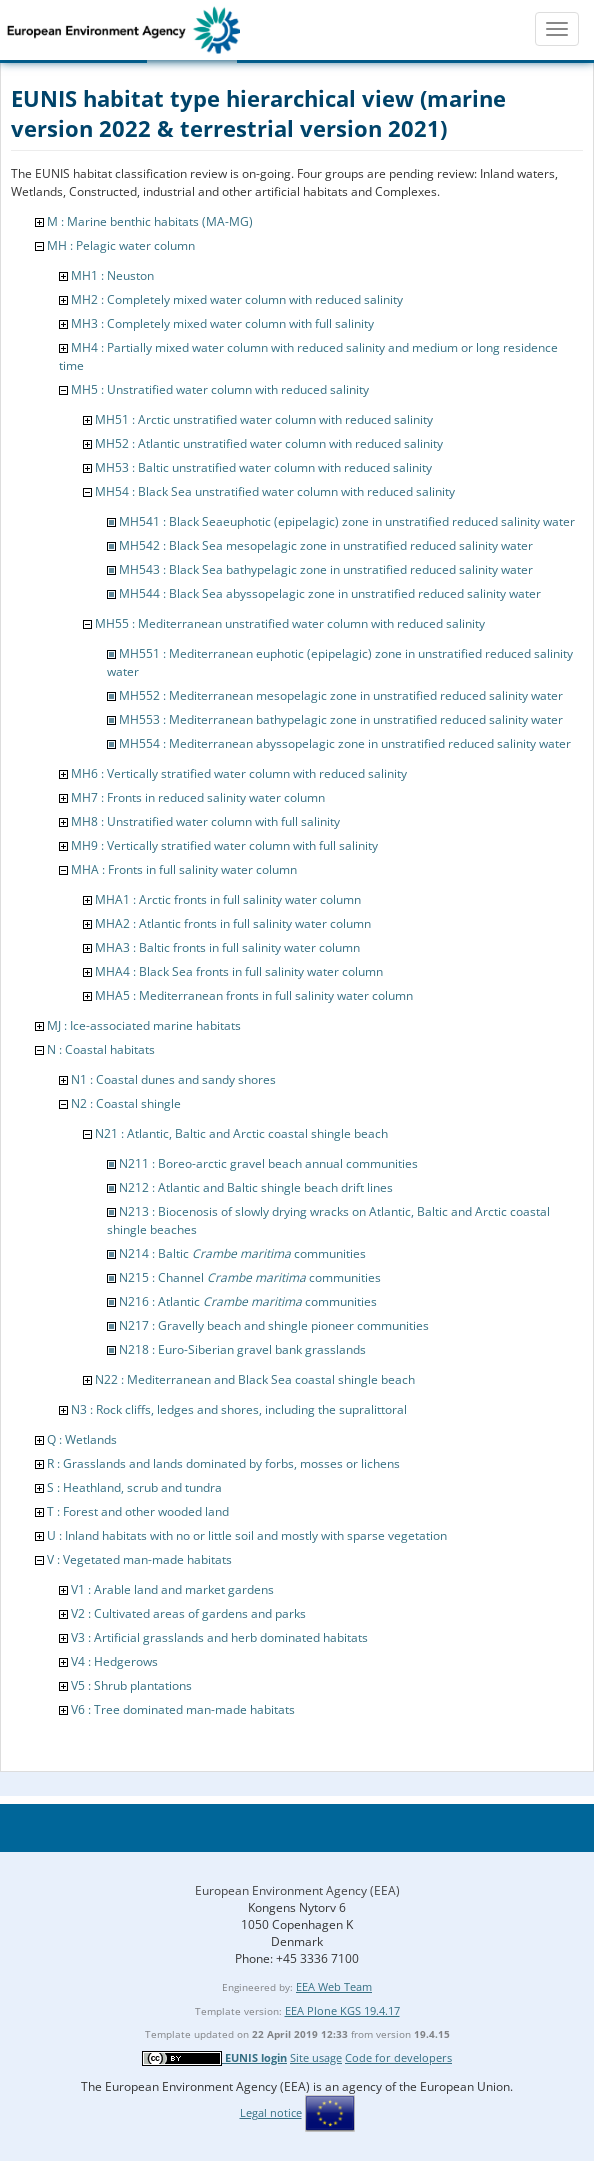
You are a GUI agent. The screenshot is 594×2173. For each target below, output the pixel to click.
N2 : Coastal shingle (126, 1103)
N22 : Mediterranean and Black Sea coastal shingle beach (255, 1379)
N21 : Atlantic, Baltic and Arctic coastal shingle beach (241, 1133)
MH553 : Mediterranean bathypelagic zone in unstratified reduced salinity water (341, 719)
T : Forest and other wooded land (138, 1511)
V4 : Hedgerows (114, 1661)
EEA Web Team (334, 1986)
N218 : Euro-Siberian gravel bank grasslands (242, 1349)
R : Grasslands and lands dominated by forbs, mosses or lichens (223, 1463)
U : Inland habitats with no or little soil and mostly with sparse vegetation (247, 1535)
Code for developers (398, 2057)
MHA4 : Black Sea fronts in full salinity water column (239, 971)
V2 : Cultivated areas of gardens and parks (188, 1613)
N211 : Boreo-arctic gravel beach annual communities (268, 1163)
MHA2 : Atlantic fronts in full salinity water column (233, 923)
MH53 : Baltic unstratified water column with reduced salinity (263, 467)
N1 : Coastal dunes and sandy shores (173, 1079)
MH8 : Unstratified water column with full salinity (205, 821)
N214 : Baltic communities (242, 1253)
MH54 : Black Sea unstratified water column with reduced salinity (275, 491)
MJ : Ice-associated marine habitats (144, 1025)
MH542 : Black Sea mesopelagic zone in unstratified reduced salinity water (326, 545)
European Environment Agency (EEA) (297, 1890)
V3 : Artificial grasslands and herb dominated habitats (219, 1637)
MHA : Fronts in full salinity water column (184, 869)
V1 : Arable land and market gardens (172, 1589)
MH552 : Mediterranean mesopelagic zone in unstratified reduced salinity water (341, 695)
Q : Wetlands (82, 1439)
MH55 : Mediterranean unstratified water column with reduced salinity (290, 623)
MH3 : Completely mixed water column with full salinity (222, 323)
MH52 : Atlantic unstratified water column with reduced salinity (269, 443)
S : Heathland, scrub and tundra (134, 1487)
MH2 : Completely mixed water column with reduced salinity (237, 299)
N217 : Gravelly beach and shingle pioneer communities (274, 1325)
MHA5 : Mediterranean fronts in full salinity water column (254, 995)
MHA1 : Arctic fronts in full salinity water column (228, 899)
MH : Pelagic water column (121, 245)
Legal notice (271, 2112)
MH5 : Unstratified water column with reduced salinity (220, 389)
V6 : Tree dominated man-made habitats (183, 1709)
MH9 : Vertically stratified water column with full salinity (224, 845)
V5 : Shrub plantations (131, 1685)
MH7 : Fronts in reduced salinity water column (198, 797)
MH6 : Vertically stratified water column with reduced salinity (239, 773)
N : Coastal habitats (101, 1049)
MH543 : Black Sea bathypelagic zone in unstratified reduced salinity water (326, 569)
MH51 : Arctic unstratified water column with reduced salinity (264, 419)
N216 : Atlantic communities (248, 1301)
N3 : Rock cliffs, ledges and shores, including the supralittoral (239, 1409)
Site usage (316, 2057)
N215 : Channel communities (250, 1277)
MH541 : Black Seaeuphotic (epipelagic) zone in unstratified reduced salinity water (347, 521)
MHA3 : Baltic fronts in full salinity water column (227, 947)
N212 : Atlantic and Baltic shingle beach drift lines (256, 1187)
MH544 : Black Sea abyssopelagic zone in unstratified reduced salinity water (330, 593)
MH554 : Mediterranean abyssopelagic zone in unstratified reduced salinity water (345, 743)
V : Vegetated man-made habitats (139, 1559)
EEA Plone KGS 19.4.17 (342, 2010)
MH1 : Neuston (112, 275)
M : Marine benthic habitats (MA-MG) (150, 221)
